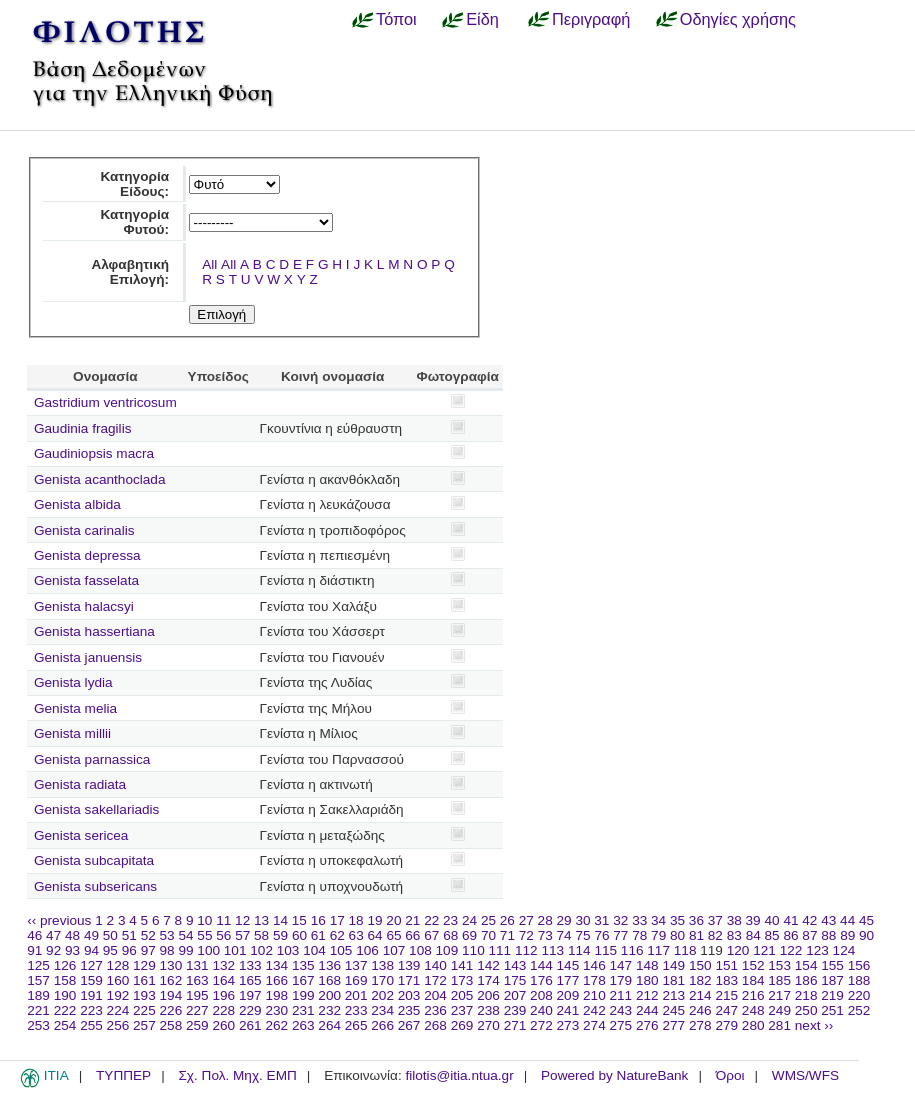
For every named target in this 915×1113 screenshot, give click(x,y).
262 (276, 1025)
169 (356, 980)
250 (806, 1010)
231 (303, 1010)
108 (420, 950)
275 (621, 1025)
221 (38, 1010)
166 (276, 980)
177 (568, 980)
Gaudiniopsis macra (94, 453)
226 (171, 1010)
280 (753, 1025)
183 (726, 980)
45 (866, 920)
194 (171, 995)
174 (488, 980)
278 (700, 1025)
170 (382, 980)
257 (144, 1025)
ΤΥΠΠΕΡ (123, 1075)
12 (242, 920)
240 (541, 1010)
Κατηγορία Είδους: (134, 184)
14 (280, 920)
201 (356, 995)
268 (435, 1025)
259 (197, 1025)
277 (673, 1025)
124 (844, 950)
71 (507, 935)
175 (515, 980)
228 (223, 1010)
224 (118, 1010)
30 (582, 920)
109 (447, 950)
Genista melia (75, 708)
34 (658, 920)
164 (223, 980)
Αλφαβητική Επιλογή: (130, 272)
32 (620, 920)
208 (541, 995)
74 (564, 935)
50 (110, 935)
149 (673, 965)
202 (382, 995)
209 (568, 995)
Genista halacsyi (84, 606)
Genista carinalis (84, 530)
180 (647, 980)
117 (658, 950)
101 (235, 950)
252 (859, 1010)
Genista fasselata (86, 580)
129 (144, 965)
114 (579, 950)
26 (507, 920)
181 (673, 980)
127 (91, 965)
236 (435, 1010)
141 (462, 965)
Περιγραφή (591, 19)
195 (197, 995)
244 (647, 1010)
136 (329, 965)
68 (450, 935)
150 (700, 965)
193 (144, 995)
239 (515, 1010)
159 (91, 980)
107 (394, 950)
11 (223, 920)
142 (488, 965)
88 (828, 935)
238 (488, 1010)
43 (828, 920)
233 (356, 1010)
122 (791, 950)
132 (223, 965)
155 (832, 965)
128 (118, 965)
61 (318, 935)
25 (488, 920)
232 (329, 1010)
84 (753, 935)
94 (91, 950)
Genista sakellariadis (96, 809)
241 (568, 1010)
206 (488, 995)
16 (318, 920)
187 (832, 980)
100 (208, 950)
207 (515, 995)
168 (329, 980)
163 (197, 980)
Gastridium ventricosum (105, 402)
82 (715, 935)
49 (91, 935)
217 (779, 995)
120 (738, 950)
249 (779, 1010)
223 (91, 1010)
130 (171, 965)
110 (473, 950)
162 (171, 980)
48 (72, 935)
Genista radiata (80, 784)
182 (700, 980)
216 (753, 995)
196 (223, 995)
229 (250, 1010)
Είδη (482, 19)
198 (276, 995)
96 (129, 950)
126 (65, 965)
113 (552, 950)
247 (726, 1010)
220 (859, 995)
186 (806, 980)
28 (545, 920)
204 (435, 995)
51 (129, 935)
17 (337, 920)
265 (356, 1025)
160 (118, 980)
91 (34, 950)
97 (148, 950)
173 (462, 980)
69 (469, 935)
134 (276, 965)
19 (374, 920)
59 (280, 935)
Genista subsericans (95, 886)
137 (356, 965)
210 (594, 995)
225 (144, 1010)
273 (568, 1025)
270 (488, 1025)
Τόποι (396, 19)
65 (393, 935)
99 (185, 950)
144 (541, 965)
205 (462, 995)
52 (148, 935)
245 (673, 1010)
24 (469, 920)
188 (859, 980)
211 (621, 995)
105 (341, 950)
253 (38, 1025)
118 (685, 950)
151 (726, 965)
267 (409, 1025)
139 (409, 965)
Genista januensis (88, 657)
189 (38, 995)
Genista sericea (81, 835)
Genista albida (77, 504)
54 (185, 935)
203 (409, 995)
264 (329, 1025)
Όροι (730, 1075)
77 (620, 935)
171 (409, 980)
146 (594, 965)
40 (771, 920)
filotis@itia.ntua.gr (459, 1075)
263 (303, 1025)
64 (375, 935)
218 (806, 995)
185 (779, 980)
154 (806, 965)
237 (462, 1010)
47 (53, 935)
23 (450, 920)
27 (526, 920)
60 (299, 935)
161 (144, 980)
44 (847, 920)
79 (658, 935)
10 (204, 920)
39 (753, 920)
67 (431, 935)
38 (734, 920)
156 (859, 965)
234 (382, 1010)
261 (250, 1025)
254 (65, 1025)
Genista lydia (73, 682)
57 (242, 935)
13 (261, 920)
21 (412, 920)
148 (647, 965)
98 (167, 950)
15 (299, 920)
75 (582, 935)
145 (568, 965)
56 (223, 935)
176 (541, 980)
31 (601, 920)
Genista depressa (87, 555)
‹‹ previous (59, 920)
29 (564, 920)
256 (118, 1025)
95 (110, 950)
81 (696, 935)
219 (832, 995)
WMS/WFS (805, 1075)
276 (647, 1025)
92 (53, 950)
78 (639, 935)
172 (435, 980)
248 (753, 1010)
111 (500, 950)
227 (197, 1010)
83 (734, 935)
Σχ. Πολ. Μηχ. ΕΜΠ (237, 1075)
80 (677, 935)
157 (38, 980)
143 (515, 965)
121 (764, 950)
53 (167, 935)
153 (779, 965)
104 (314, 950)
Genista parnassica (92, 759)
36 (696, 920)
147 (621, 965)
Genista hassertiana (94, 631)
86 (790, 935)
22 (431, 920)
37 (715, 920)
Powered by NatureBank (614, 1075)
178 (594, 980)
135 (303, 965)
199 (303, 995)
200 (329, 995)
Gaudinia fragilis (82, 428)
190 (65, 995)
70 (488, 935)
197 (250, 995)
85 (772, 935)
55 (204, 935)
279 (726, 1025)
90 (866, 935)
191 (91, 995)
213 (673, 995)
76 (601, 935)
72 (526, 935)
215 (726, 995)
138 (382, 965)
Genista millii (72, 733)
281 (779, 1025)
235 (409, 1010)
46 (34, 935)
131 (197, 965)
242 (594, 1010)
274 (594, 1025)
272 (541, 1025)
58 (261, 935)
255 (91, 1025)
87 (809, 935)
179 (621, 980)
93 (72, 950)
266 (382, 1025)
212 (647, 995)
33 (639, 920)
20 (393, 920)
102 (261, 950)
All (209, 264)
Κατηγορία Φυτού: (134, 222)
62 (337, 935)
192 (118, 995)
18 (356, 920)
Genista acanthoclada (100, 479)
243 (621, 1010)
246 (700, 1010)
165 (250, 980)
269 (462, 1025)
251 (832, 1010)
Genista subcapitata (94, 860)
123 (817, 950)
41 (790, 920)
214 (700, 995)
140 (435, 965)
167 (303, 980)
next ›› (814, 1025)
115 (605, 950)
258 (171, 1025)
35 (677, 920)
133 (250, 965)
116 (632, 950)
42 (809, 920)
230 (276, 1010)
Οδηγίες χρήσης (738, 19)
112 (526, 950)
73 (545, 935)
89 (847, 935)
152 (753, 965)
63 (356, 935)
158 (65, 980)
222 (65, 1010)
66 (412, 935)
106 (367, 950)
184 (753, 980)
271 (515, 1025)
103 (288, 950)
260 (223, 1025)
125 (38, 965)
